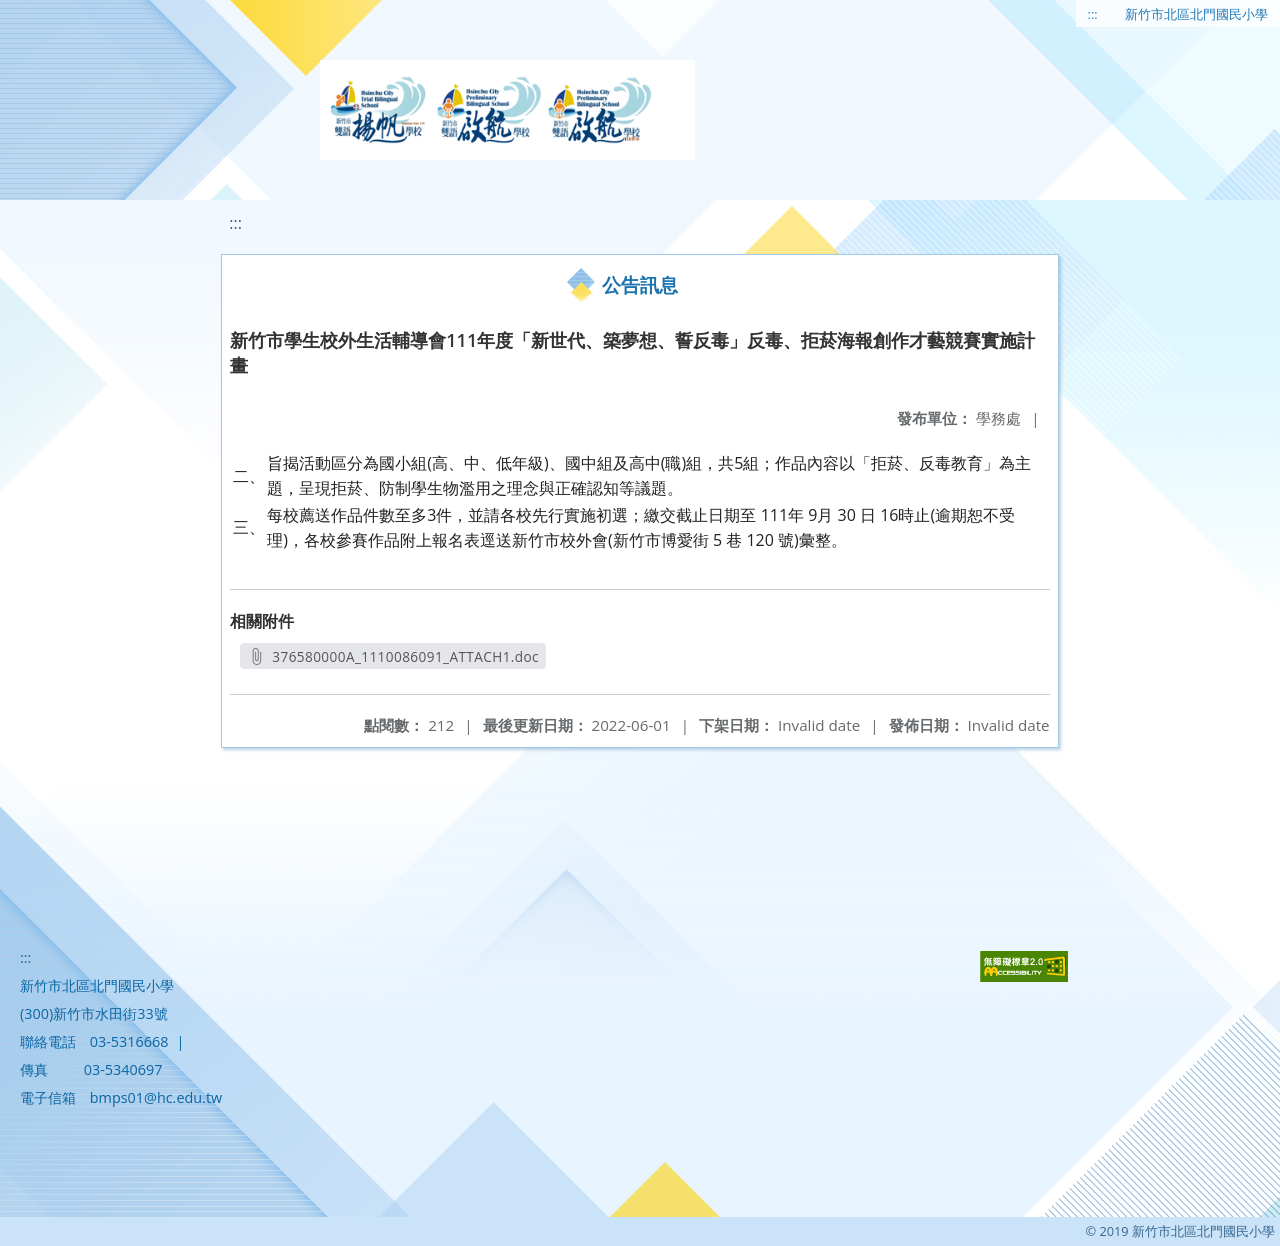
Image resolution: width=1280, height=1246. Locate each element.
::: (1093, 14)
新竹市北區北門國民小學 (1196, 14)
